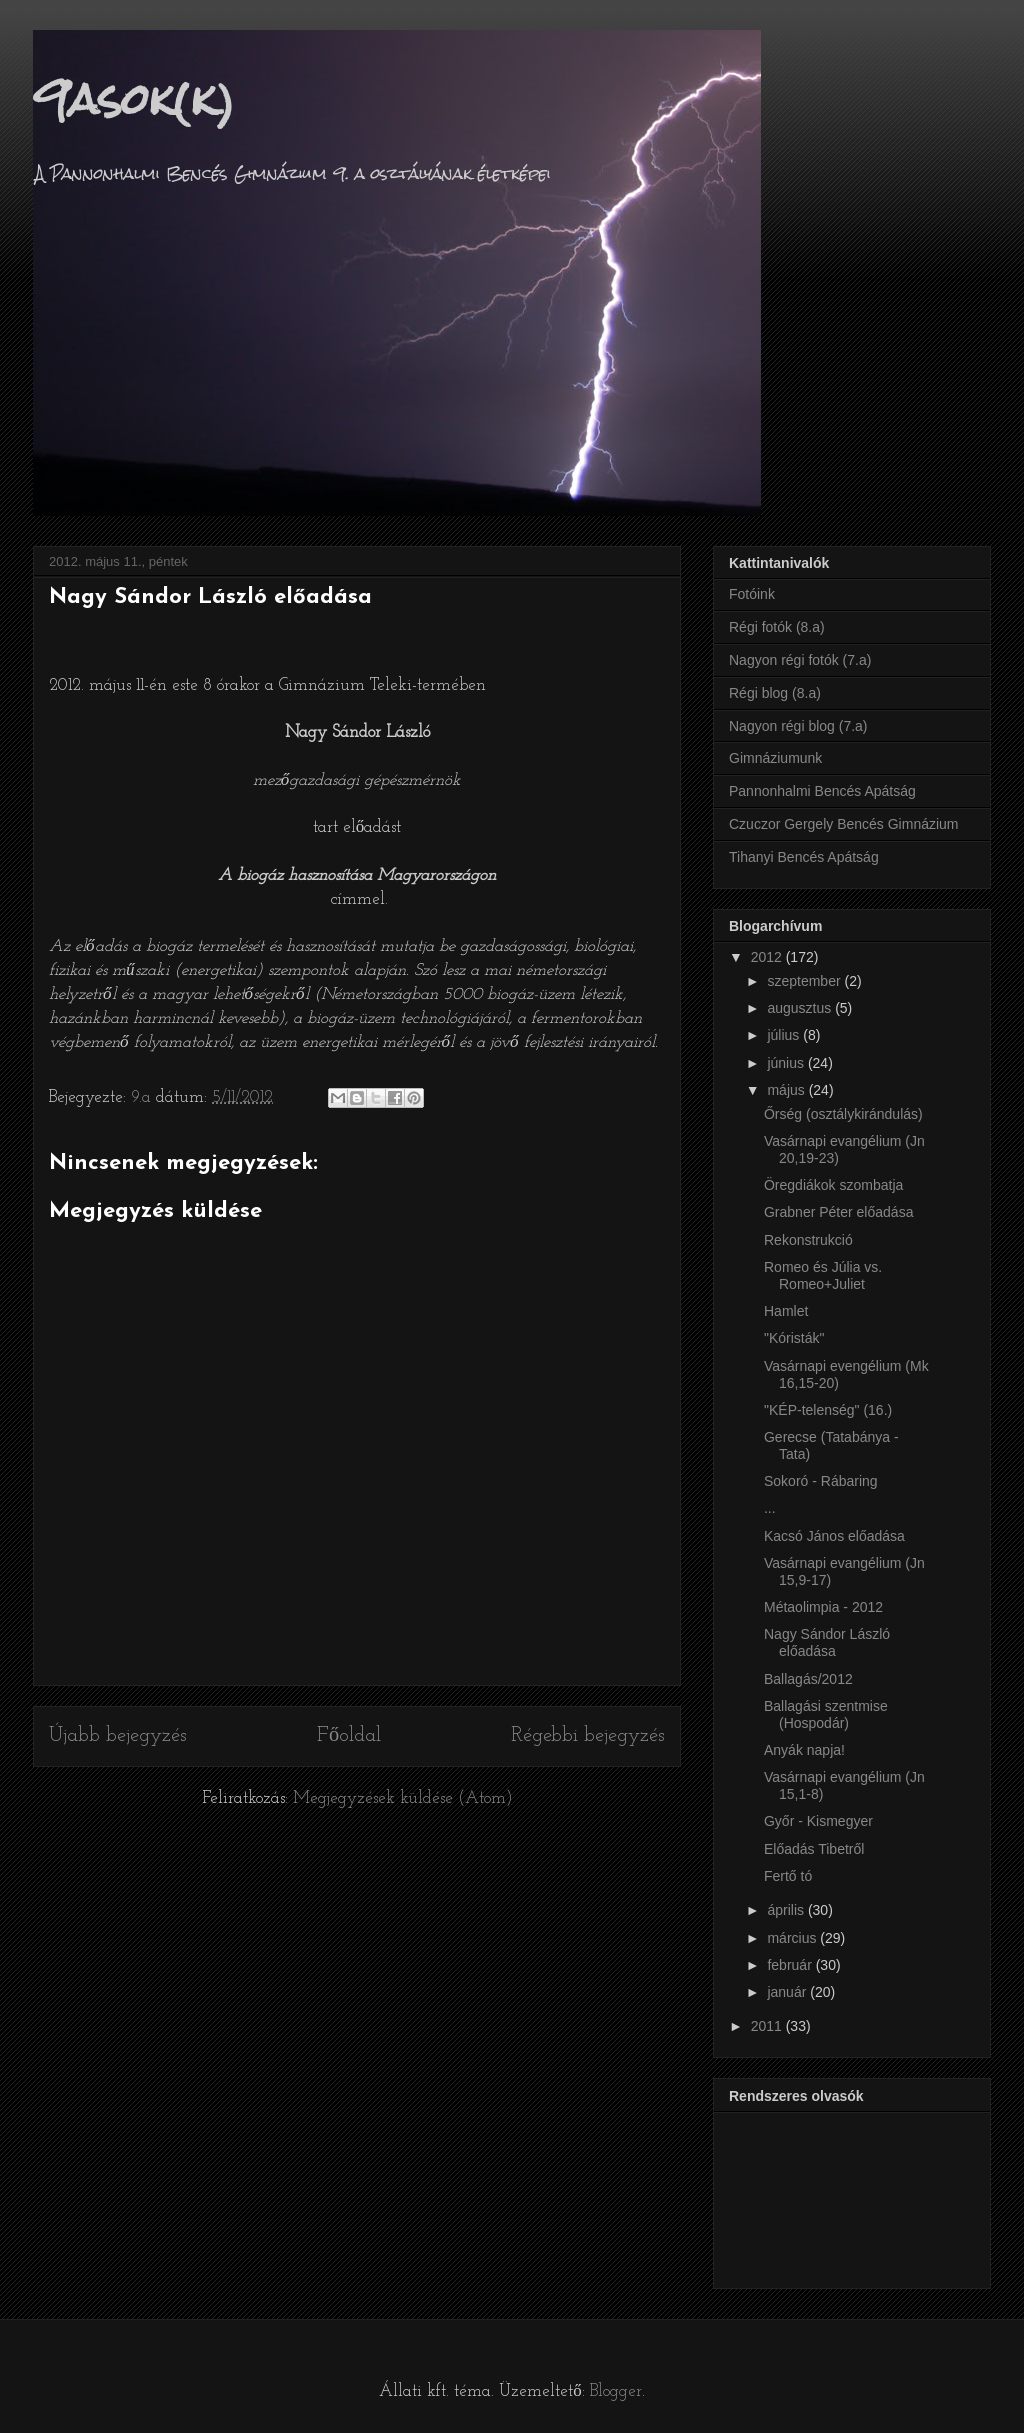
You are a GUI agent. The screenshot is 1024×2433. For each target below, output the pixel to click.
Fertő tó (788, 1876)
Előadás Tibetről (814, 1849)
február (791, 1965)
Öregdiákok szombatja (833, 1185)
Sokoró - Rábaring (821, 1481)
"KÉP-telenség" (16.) (828, 1410)
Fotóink (752, 594)
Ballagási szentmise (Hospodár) (826, 1714)
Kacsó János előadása (834, 1536)
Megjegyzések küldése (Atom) (403, 1798)
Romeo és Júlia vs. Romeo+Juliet (823, 1275)
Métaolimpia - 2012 (823, 1607)
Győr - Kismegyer (818, 1821)
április (787, 1910)
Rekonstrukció (808, 1240)
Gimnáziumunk (775, 758)
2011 (768, 2026)
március (793, 1938)
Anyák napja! (804, 1750)
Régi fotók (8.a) (777, 627)
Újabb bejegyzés (118, 1736)
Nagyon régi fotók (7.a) (800, 660)
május (787, 1090)
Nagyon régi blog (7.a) (798, 726)
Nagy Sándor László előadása (827, 1642)
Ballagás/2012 (808, 1679)
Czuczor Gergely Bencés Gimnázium (844, 824)
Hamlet (786, 1311)
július (785, 1035)
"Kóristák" (794, 1338)
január (788, 1992)
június (787, 1063)
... (770, 1508)
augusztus (801, 1008)
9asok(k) (134, 99)
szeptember (805, 981)
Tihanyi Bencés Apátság (804, 857)
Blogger (616, 2391)
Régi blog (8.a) (775, 693)
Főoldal (349, 1736)
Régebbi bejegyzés (588, 1736)
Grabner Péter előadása (838, 1212)
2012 (768, 957)
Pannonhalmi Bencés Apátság (822, 791)
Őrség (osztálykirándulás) (843, 1114)
